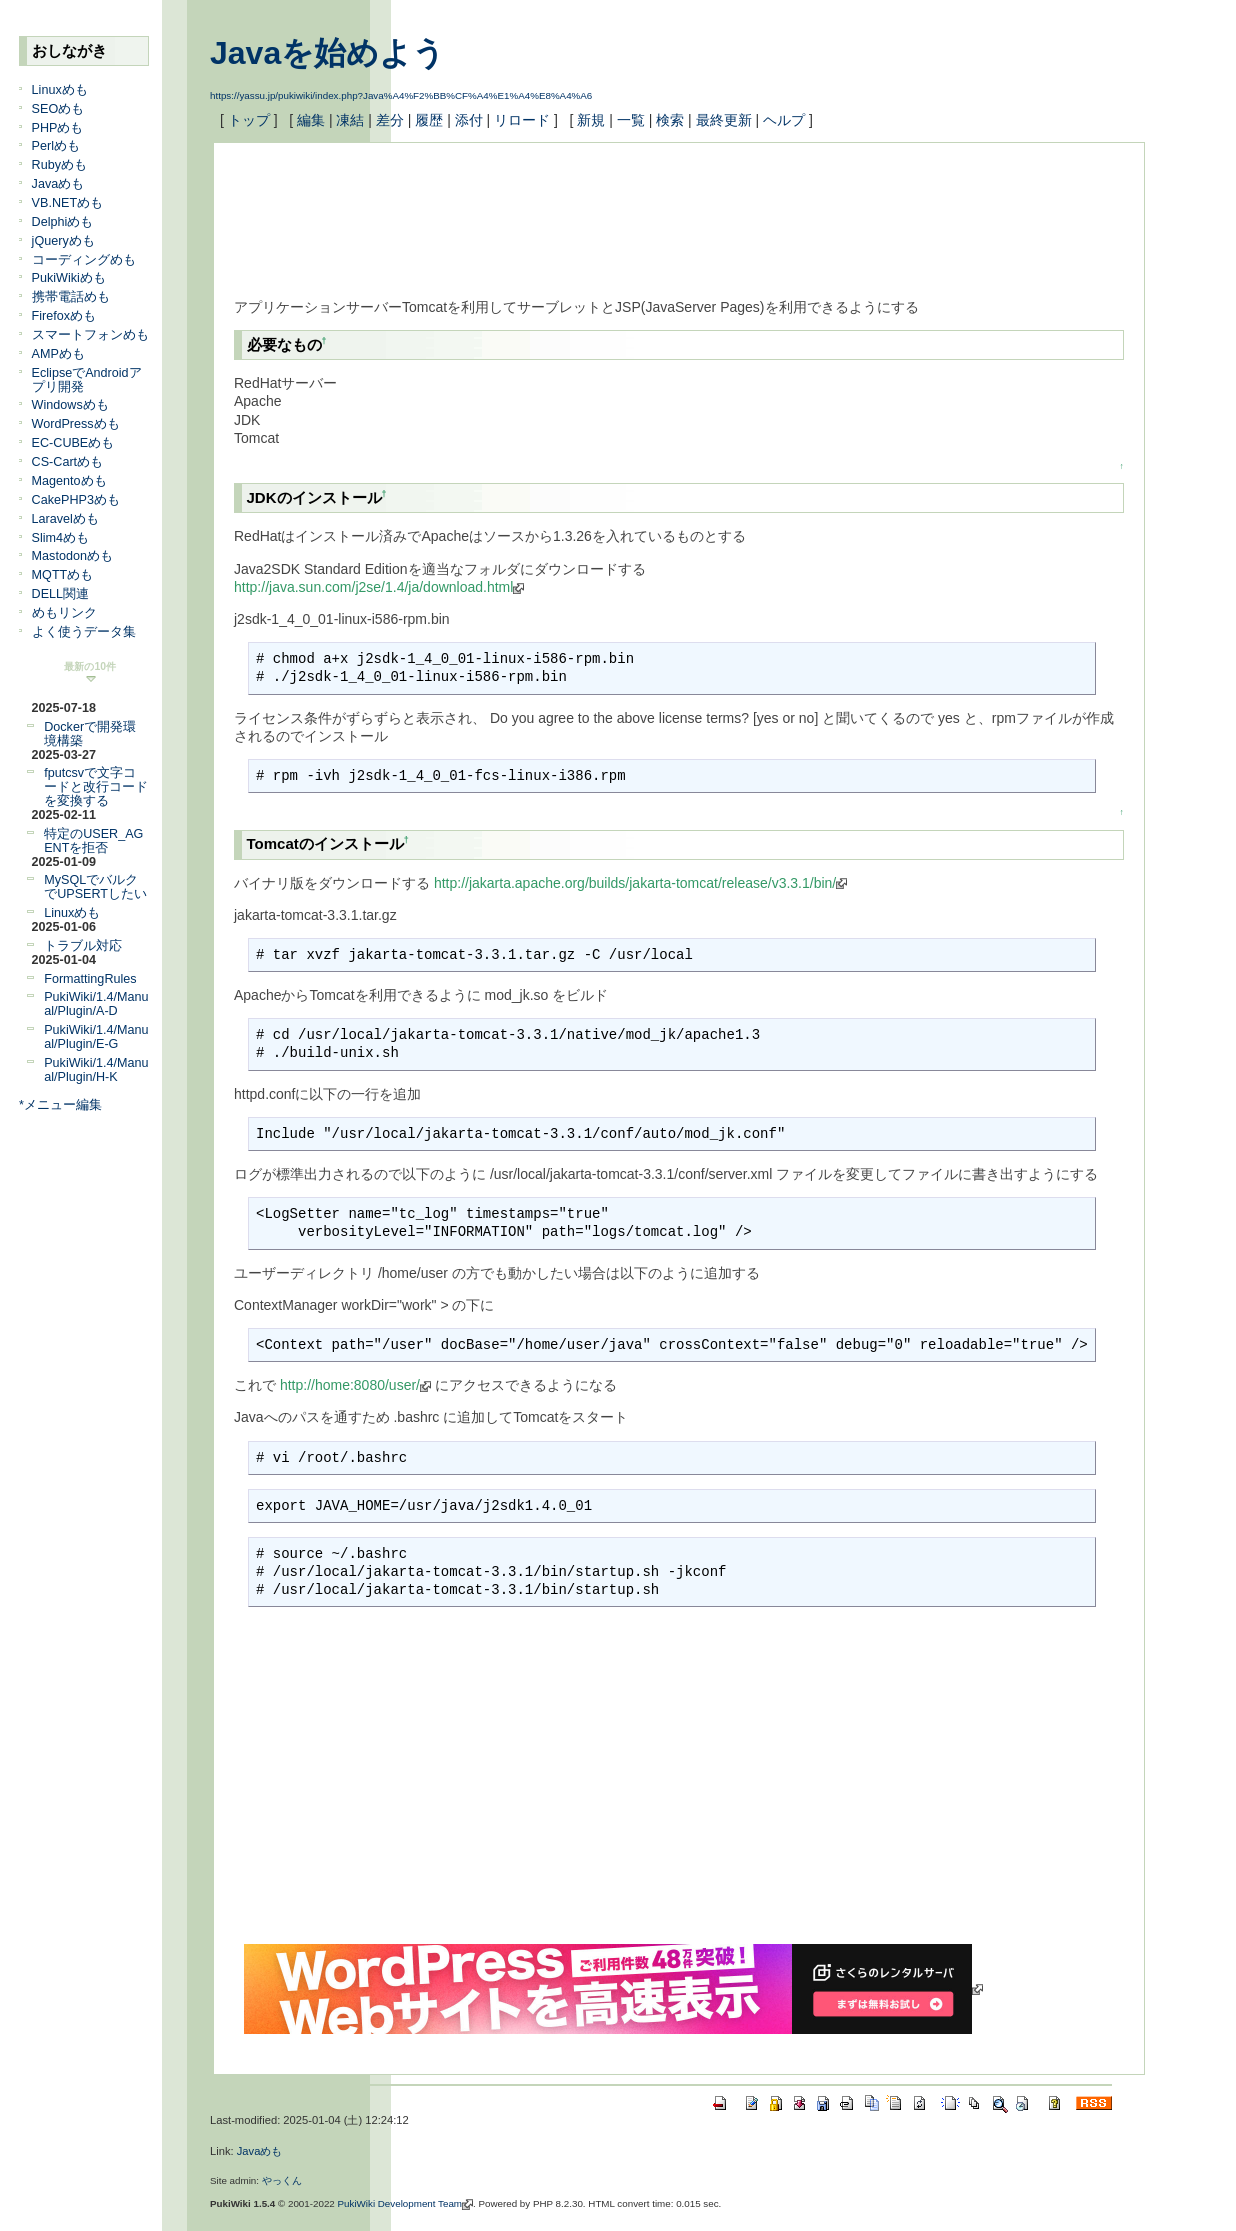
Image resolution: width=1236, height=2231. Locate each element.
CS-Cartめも (67, 462)
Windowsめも (70, 405)
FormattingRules (90, 979)
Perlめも (56, 146)
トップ (249, 120)
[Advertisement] (598, 208)
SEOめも (58, 109)
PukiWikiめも (69, 278)
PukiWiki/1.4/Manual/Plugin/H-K (96, 1070)
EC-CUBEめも (73, 443)
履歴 (429, 120)
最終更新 (724, 120)
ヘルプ (784, 120)
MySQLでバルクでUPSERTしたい (95, 887)
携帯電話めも (71, 297)
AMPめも (58, 354)
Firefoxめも (64, 316)
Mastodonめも (72, 556)
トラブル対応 (83, 946)
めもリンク (64, 613)
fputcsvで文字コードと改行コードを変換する (96, 787)
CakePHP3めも (76, 500)
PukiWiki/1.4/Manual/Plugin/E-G (96, 1037)
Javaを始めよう (327, 53)
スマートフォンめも (90, 335)
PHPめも (58, 128)
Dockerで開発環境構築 (90, 734)
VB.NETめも (68, 203)
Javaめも (58, 184)
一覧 (631, 120)
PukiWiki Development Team (406, 2203)
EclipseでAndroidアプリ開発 (87, 380)
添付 (469, 120)
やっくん (282, 2180)
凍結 (350, 120)
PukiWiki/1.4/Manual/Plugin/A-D (96, 1004)
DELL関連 (61, 594)
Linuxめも (60, 90)
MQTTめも (63, 575)
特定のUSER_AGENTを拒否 (93, 841)
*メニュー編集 (60, 1105)
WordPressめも (76, 424)
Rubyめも (59, 165)
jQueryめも (63, 241)
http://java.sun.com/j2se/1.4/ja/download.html (379, 587)
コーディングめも (84, 260)
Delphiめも (63, 222)
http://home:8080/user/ (355, 1385)
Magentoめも (69, 481)
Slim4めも (61, 538)
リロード (522, 120)
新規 (591, 120)
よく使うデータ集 (84, 632)
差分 (390, 120)
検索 (670, 120)
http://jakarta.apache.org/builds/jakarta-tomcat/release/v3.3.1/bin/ (640, 883)
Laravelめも (65, 519)
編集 (311, 120)
